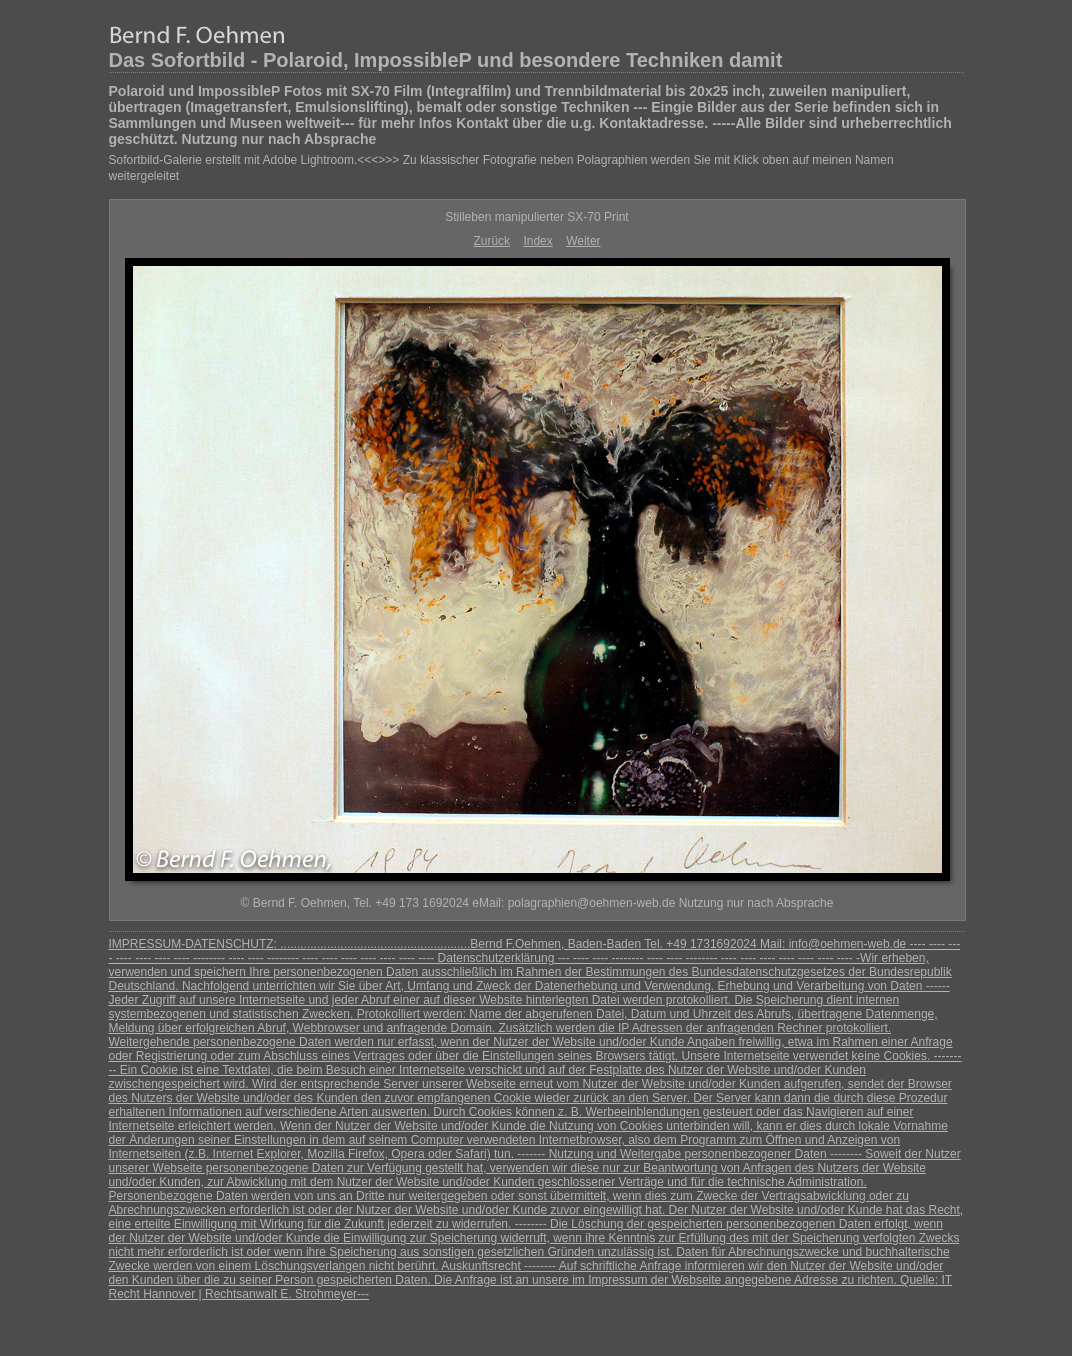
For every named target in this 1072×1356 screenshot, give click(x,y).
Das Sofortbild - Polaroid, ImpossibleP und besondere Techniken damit (446, 60)
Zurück (491, 241)
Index (537, 241)
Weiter (583, 241)
